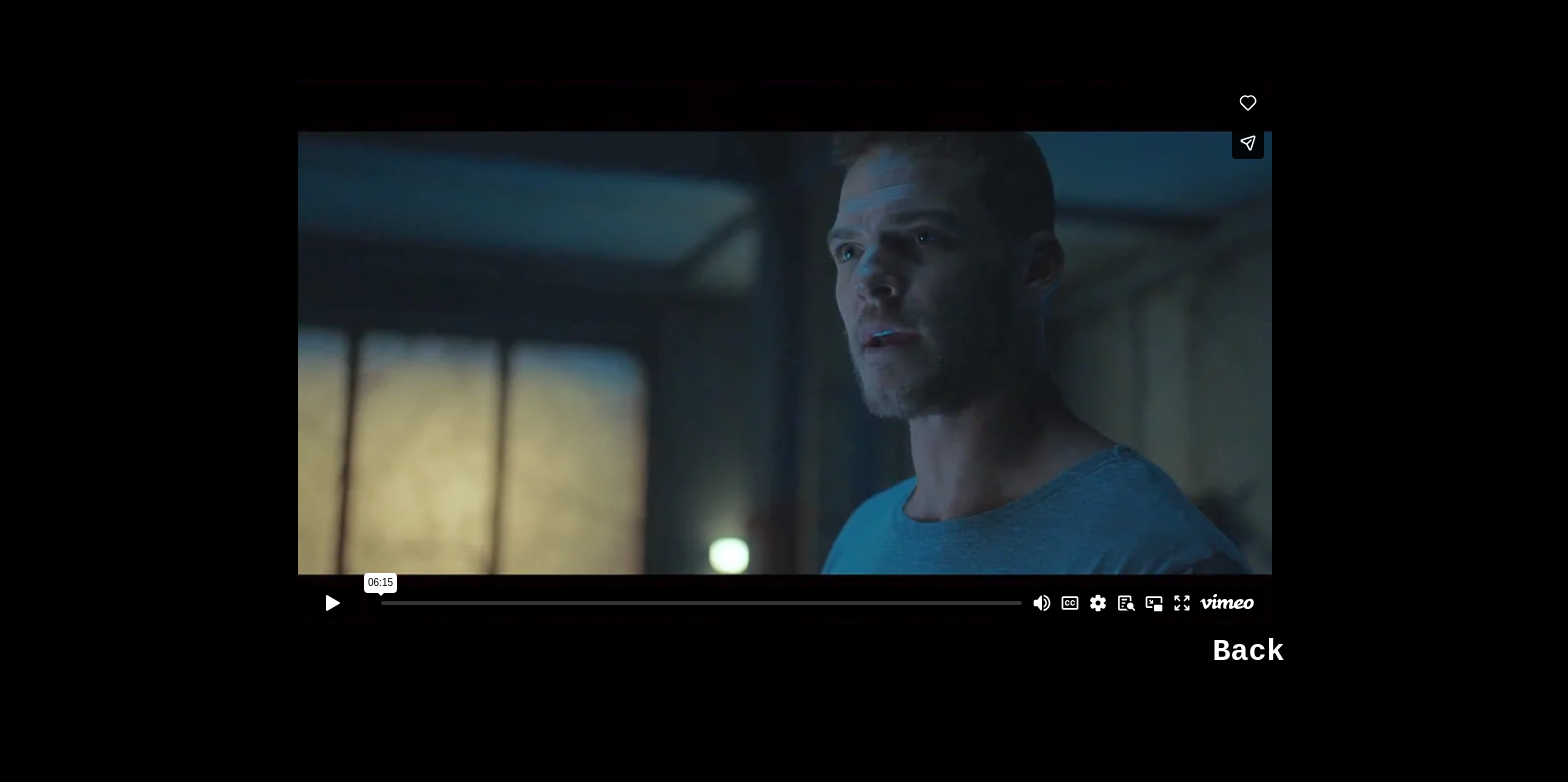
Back (1248, 652)
